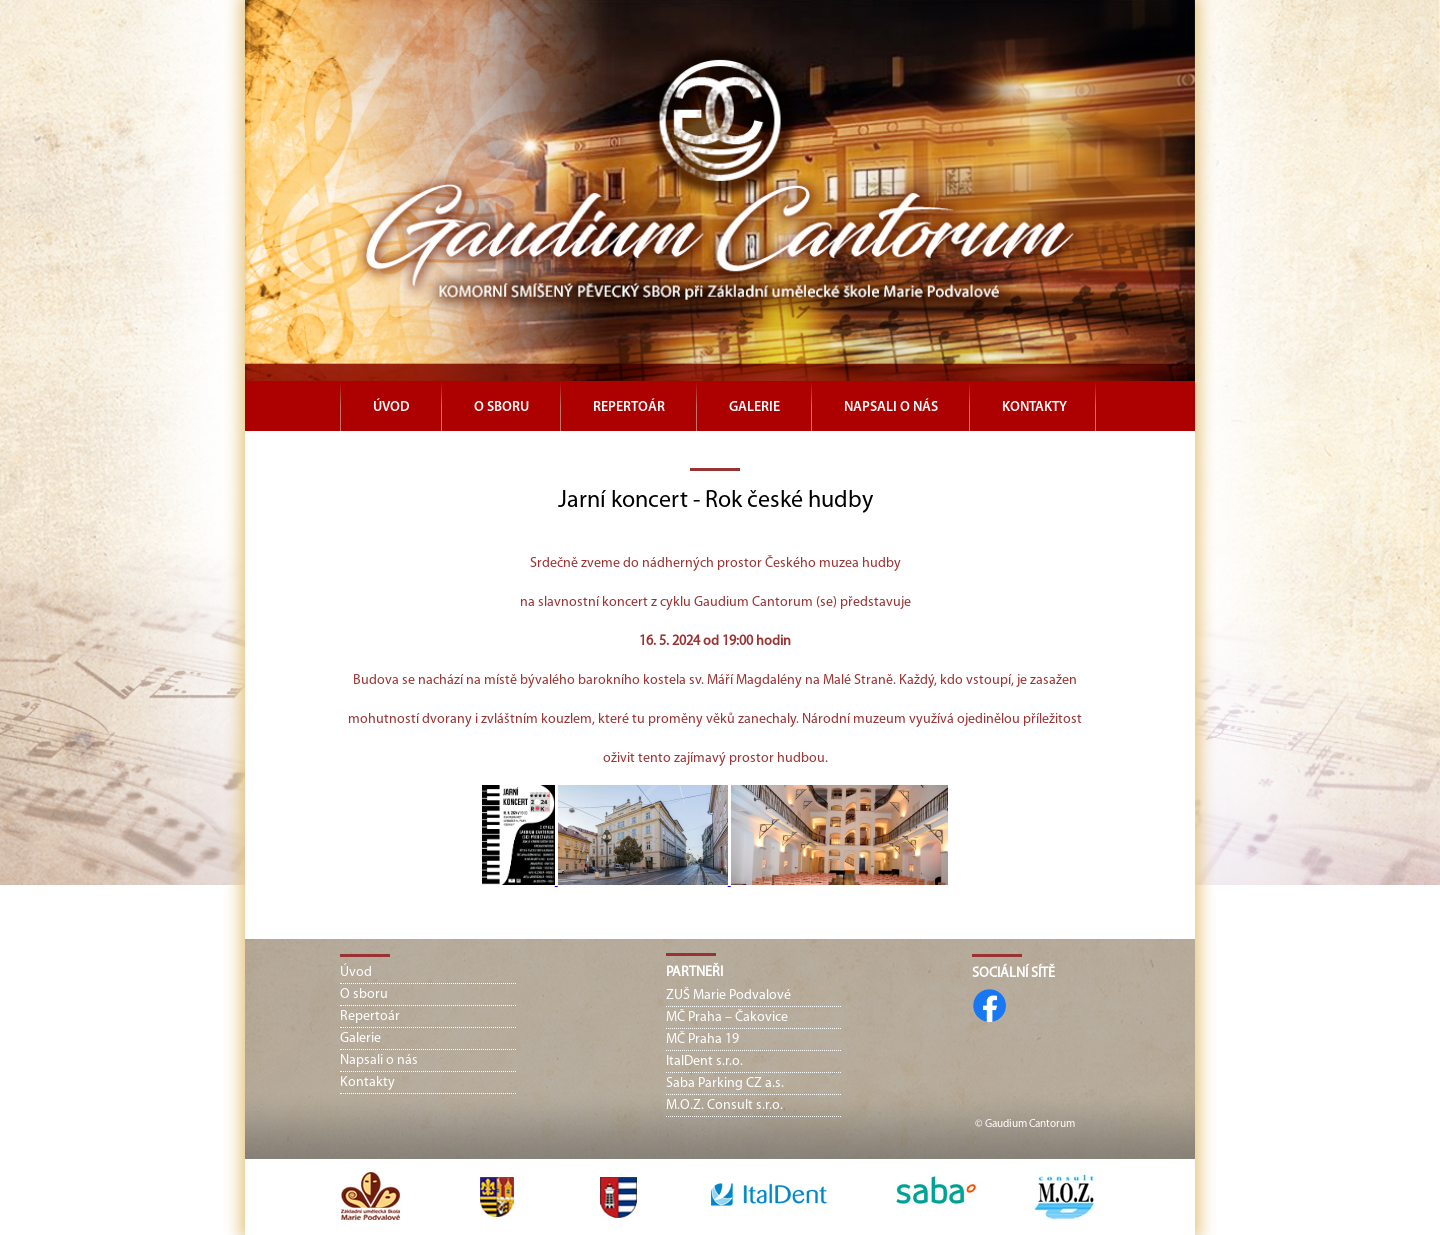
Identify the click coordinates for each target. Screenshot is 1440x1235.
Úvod (391, 407)
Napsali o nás (891, 407)
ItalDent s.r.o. (704, 1061)
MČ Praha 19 (702, 1039)
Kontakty (1034, 407)
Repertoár (629, 407)
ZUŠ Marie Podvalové (728, 995)
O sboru (501, 407)
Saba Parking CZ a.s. (725, 1083)
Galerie (754, 407)
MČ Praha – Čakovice (727, 1017)
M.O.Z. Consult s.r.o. (724, 1105)
